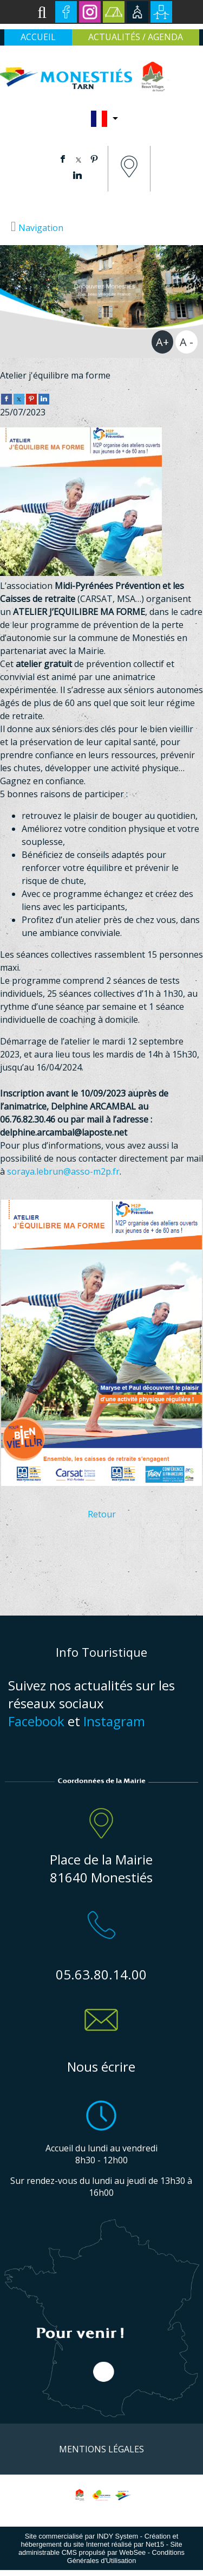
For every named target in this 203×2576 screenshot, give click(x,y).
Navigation (40, 228)
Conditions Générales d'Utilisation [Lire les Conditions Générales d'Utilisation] (126, 2556)
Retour (102, 1514)
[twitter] (19, 398)
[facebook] (6, 398)
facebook (63, 159)
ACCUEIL (38, 37)
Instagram (114, 1721)
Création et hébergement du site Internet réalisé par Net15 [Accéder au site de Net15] (99, 2540)
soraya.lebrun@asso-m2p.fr (63, 1171)
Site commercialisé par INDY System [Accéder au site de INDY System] (82, 2536)
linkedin (77, 175)
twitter (78, 159)
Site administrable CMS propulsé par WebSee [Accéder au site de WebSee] (100, 2548)
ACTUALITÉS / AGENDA (135, 37)
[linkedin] (43, 398)
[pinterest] (31, 398)
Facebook (36, 1721)
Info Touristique (101, 1652)
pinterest (94, 159)
